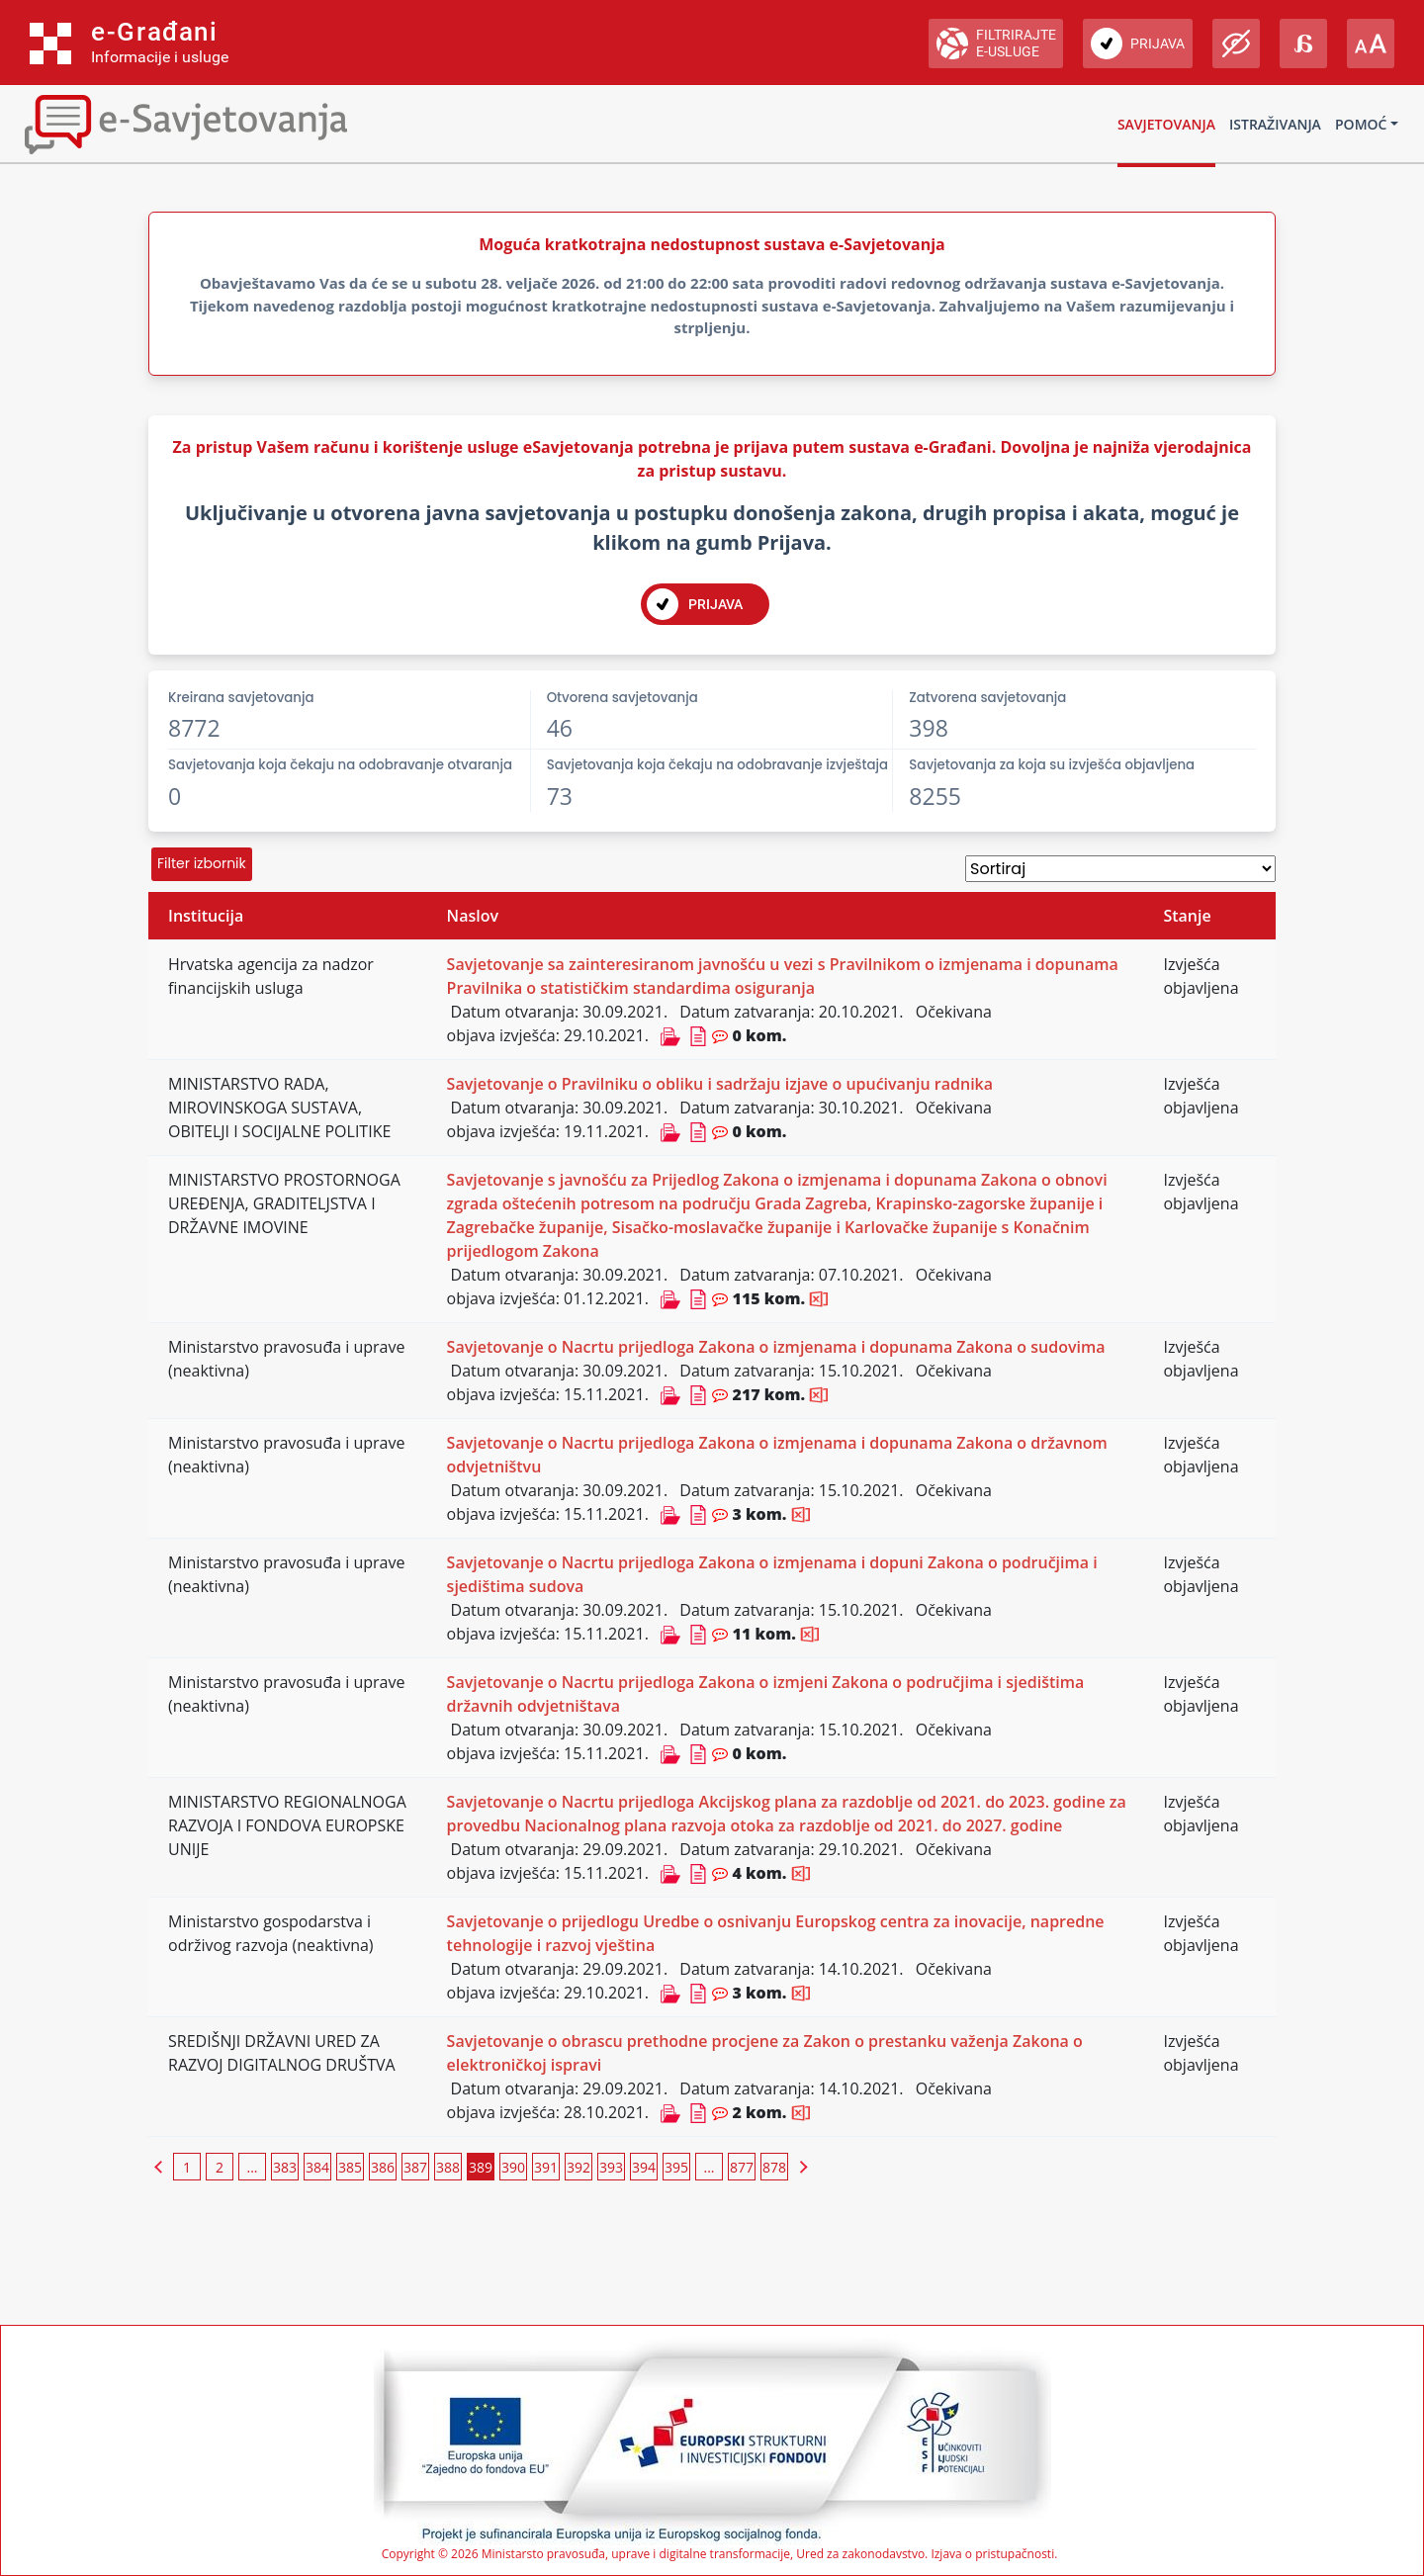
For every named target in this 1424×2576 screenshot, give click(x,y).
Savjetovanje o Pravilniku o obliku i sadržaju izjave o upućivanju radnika (720, 1084)
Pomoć (1360, 124)
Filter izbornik (201, 863)
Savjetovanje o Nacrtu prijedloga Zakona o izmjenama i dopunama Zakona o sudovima (776, 1347)
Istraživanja (1275, 124)
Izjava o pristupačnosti (992, 2553)
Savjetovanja (1166, 124)
